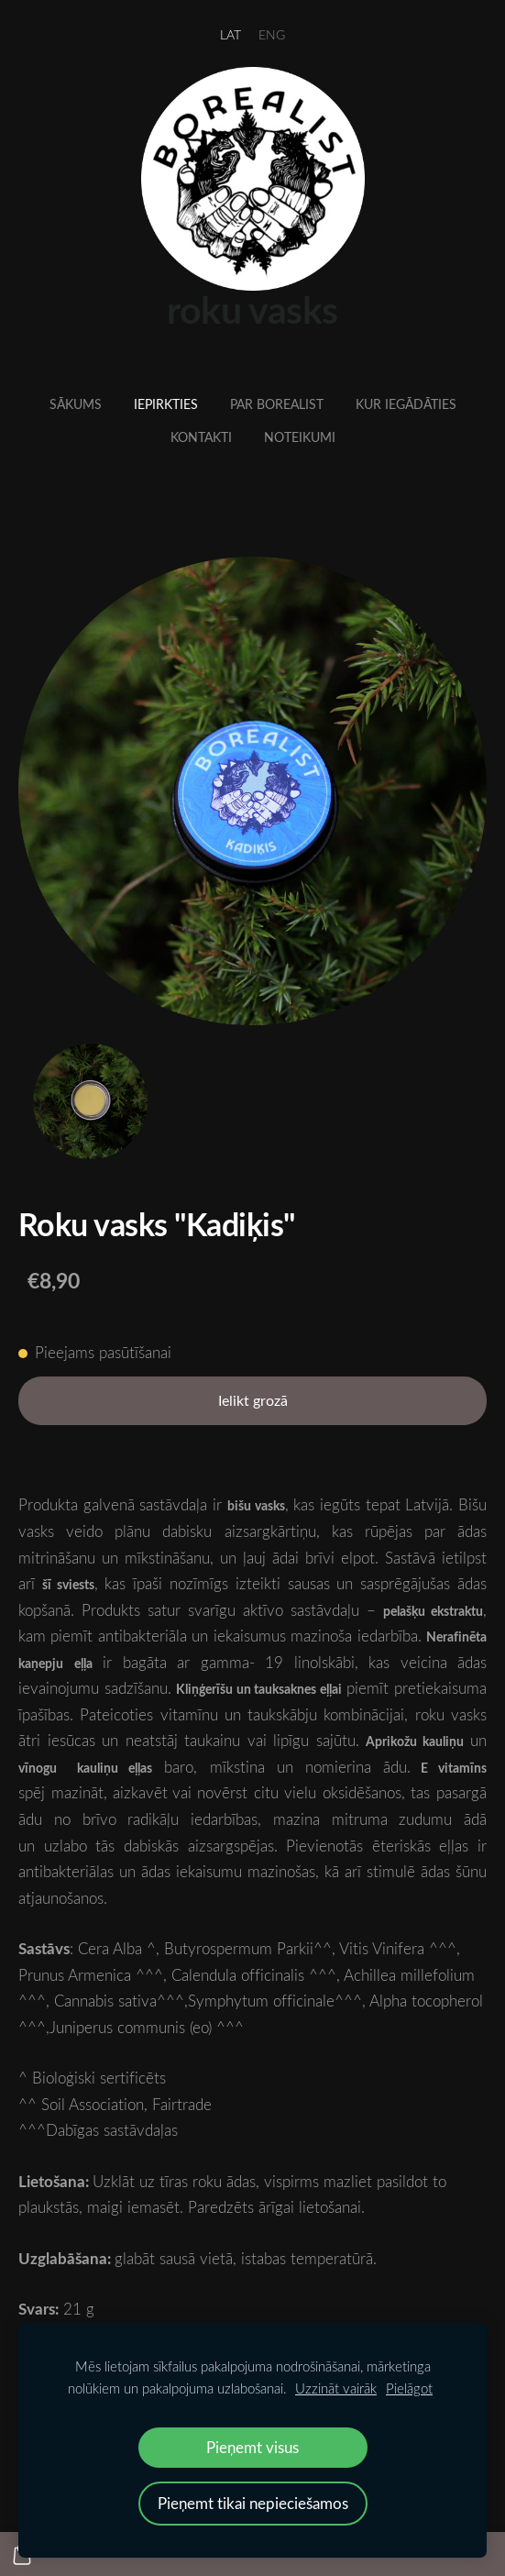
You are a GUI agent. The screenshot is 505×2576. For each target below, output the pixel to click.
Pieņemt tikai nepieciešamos (253, 2503)
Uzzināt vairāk (336, 2388)
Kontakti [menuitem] (201, 437)
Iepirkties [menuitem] (166, 404)
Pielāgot (409, 2388)
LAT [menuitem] (230, 34)
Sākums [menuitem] (75, 404)
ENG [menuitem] (271, 34)
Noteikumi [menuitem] (299, 437)
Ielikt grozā (253, 1400)
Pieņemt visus (252, 2447)
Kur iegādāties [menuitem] (406, 404)
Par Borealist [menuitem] (277, 404)
